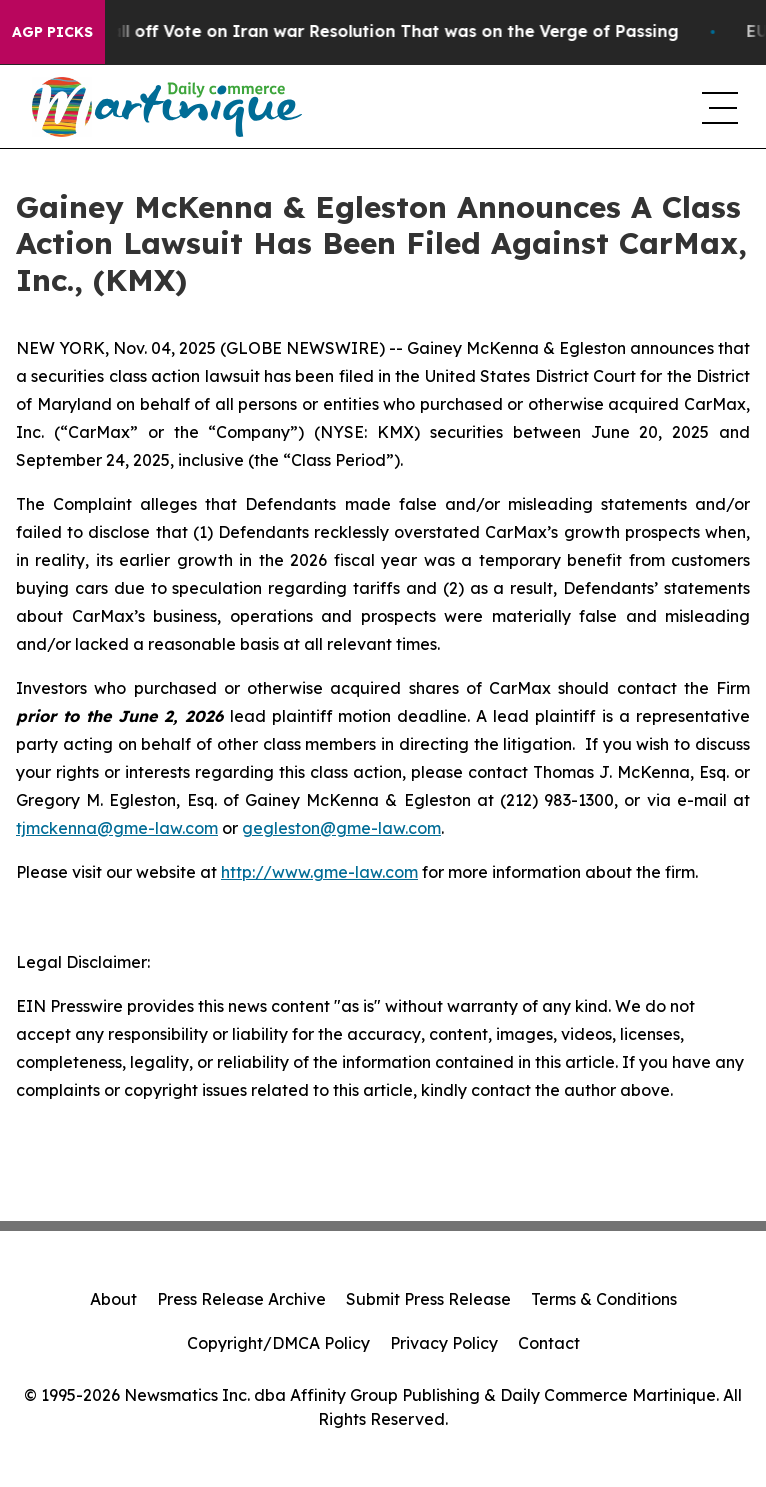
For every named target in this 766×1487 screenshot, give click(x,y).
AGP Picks (52, 32)
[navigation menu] (718, 107)
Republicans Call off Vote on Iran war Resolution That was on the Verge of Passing (357, 31)
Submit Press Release (428, 1299)
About (113, 1299)
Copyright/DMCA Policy (278, 1343)
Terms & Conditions (604, 1299)
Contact (549, 1343)
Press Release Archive (241, 1299)
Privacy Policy (444, 1343)
